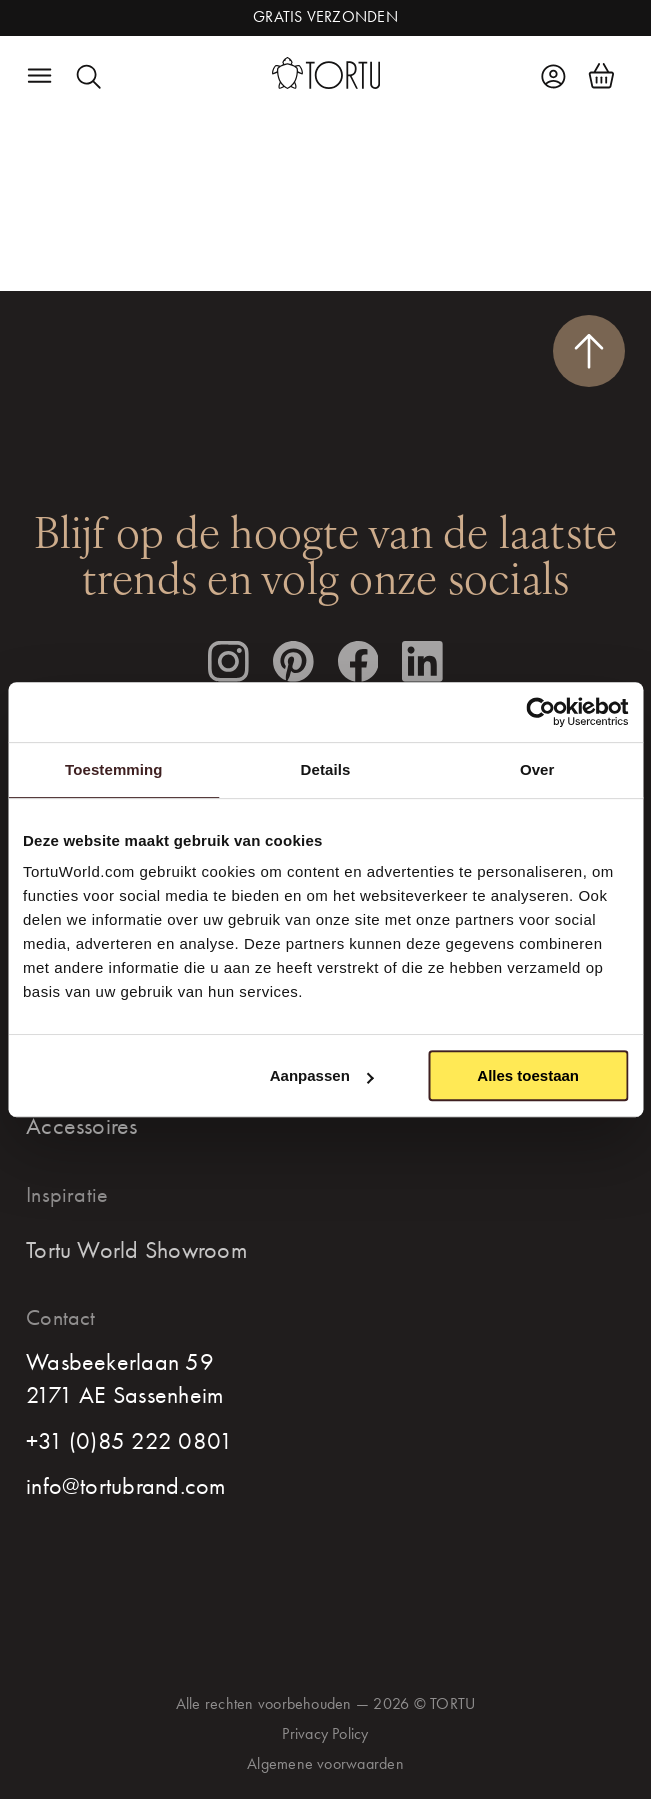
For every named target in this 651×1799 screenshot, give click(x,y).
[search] (88, 76)
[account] (553, 76)
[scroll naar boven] (589, 351)
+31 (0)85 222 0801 (129, 1441)
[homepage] (326, 73)
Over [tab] (537, 769)
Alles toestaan (528, 1075)
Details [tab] (326, 769)
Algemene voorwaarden (325, 1764)
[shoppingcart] (601, 76)
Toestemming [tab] (114, 769)
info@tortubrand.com (126, 1486)
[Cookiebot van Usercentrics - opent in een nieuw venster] (540, 712)
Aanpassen (322, 1075)
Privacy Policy (325, 1734)
